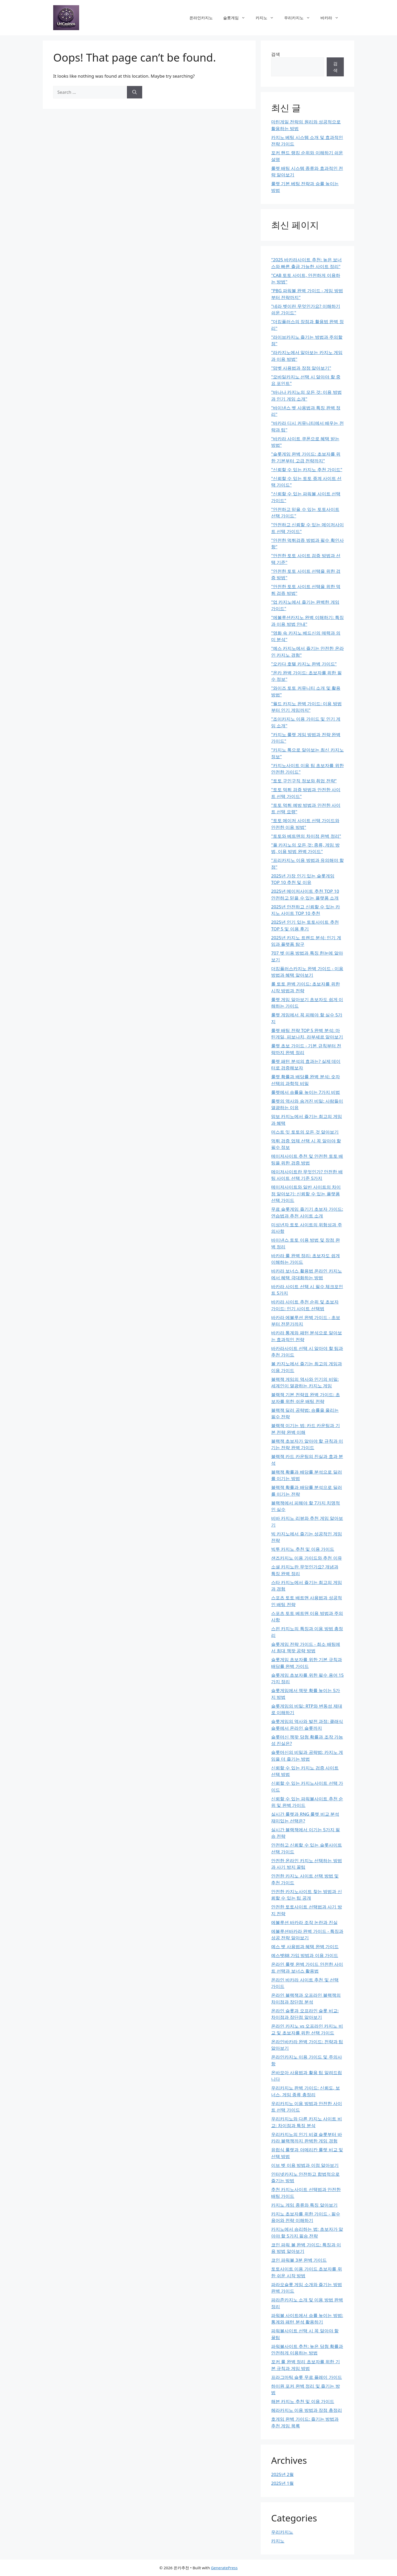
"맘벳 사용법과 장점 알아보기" (301, 368)
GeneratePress (224, 2567)
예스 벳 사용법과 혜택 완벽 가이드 (305, 1946)
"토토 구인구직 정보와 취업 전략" (304, 781)
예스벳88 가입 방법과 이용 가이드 (304, 1955)
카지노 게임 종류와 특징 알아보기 (304, 2205)
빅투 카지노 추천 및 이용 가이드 (302, 1549)
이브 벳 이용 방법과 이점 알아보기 (305, 2165)
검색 (275, 54)
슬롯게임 (236, 17)
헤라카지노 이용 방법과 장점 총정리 (306, 2410)
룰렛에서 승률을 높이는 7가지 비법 (305, 1092)
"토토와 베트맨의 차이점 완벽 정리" (306, 836)
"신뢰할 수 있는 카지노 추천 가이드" (306, 469)
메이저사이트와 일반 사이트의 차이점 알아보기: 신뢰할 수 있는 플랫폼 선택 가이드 (306, 1193)
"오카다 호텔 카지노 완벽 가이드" (304, 664)
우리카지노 (299, 17)
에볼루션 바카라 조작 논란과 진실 (304, 1922)
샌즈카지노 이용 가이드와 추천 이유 (306, 1558)
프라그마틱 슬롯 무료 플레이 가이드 (306, 2377)
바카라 (332, 17)
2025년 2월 (282, 2474)
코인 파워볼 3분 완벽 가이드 (299, 2260)
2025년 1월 (282, 2483)
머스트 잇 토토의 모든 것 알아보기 (305, 1132)
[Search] (134, 92)
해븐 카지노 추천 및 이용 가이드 (302, 2401)
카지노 (267, 17)
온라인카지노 (201, 17)
